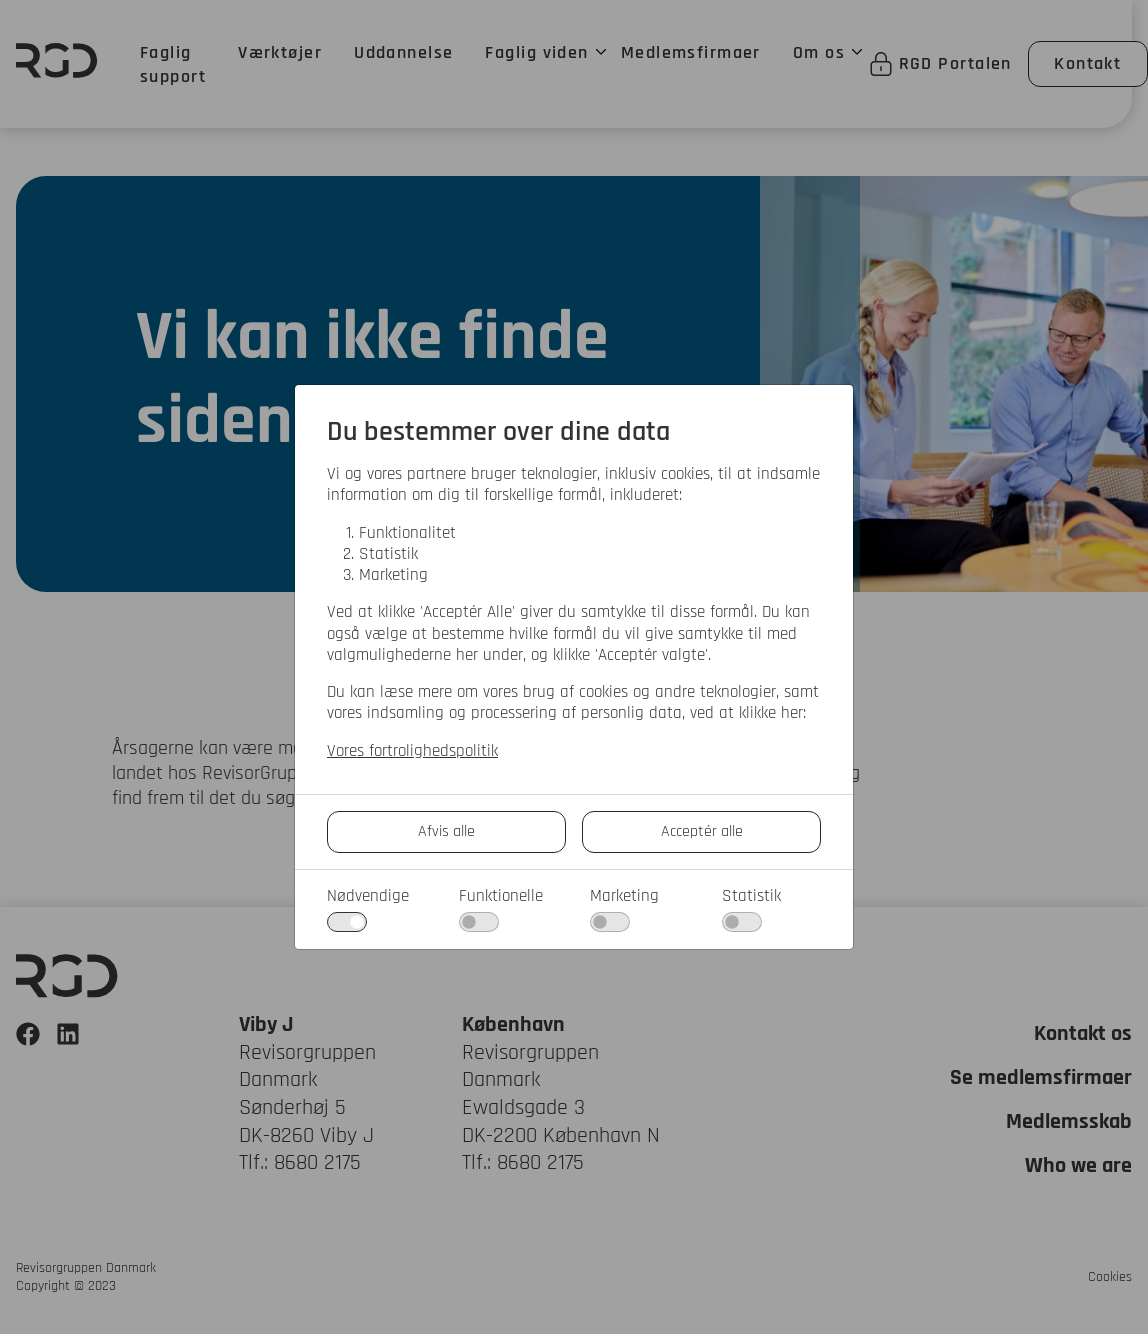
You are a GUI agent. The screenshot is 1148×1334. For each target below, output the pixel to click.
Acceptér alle (702, 831)
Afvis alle (446, 831)
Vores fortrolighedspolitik (412, 751)
